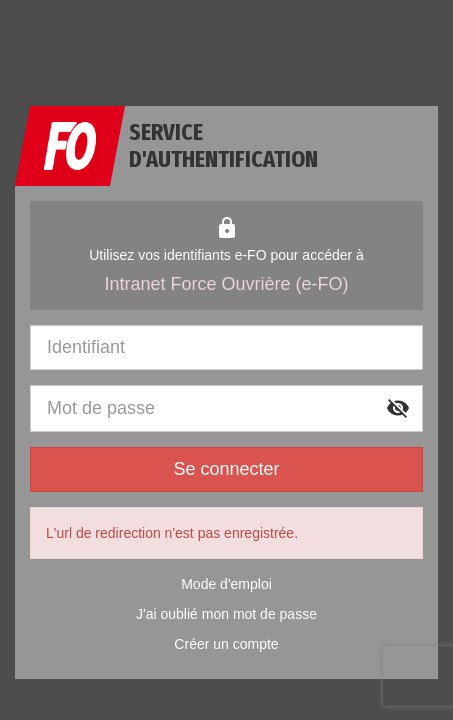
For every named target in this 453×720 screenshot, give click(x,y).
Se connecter (226, 469)
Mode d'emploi (226, 584)
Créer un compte (226, 644)
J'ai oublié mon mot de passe (226, 614)
